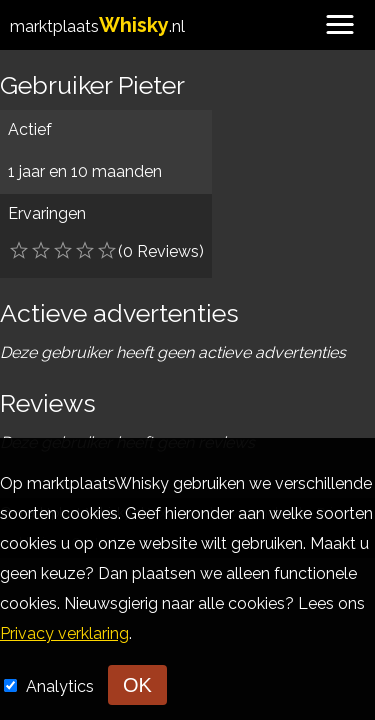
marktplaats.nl (97, 26)
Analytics (62, 686)
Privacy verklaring (64, 633)
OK (137, 685)
